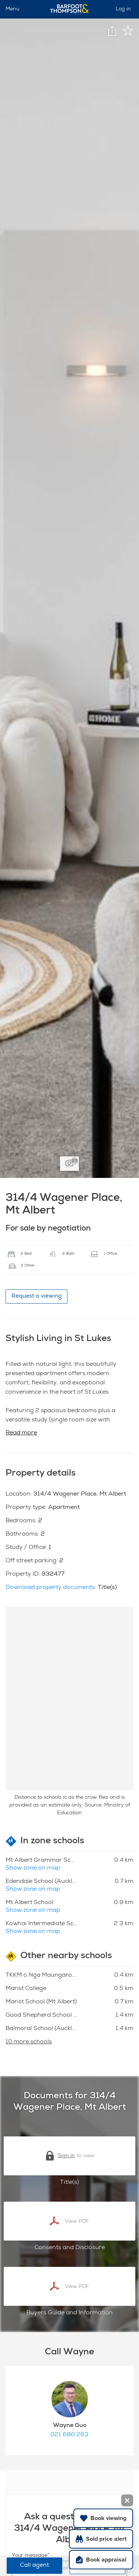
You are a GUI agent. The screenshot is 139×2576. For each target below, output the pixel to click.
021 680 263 (69, 2435)
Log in (123, 9)
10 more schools (29, 2042)
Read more (21, 1433)
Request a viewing (36, 1296)
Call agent (34, 2566)
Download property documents (50, 1588)
